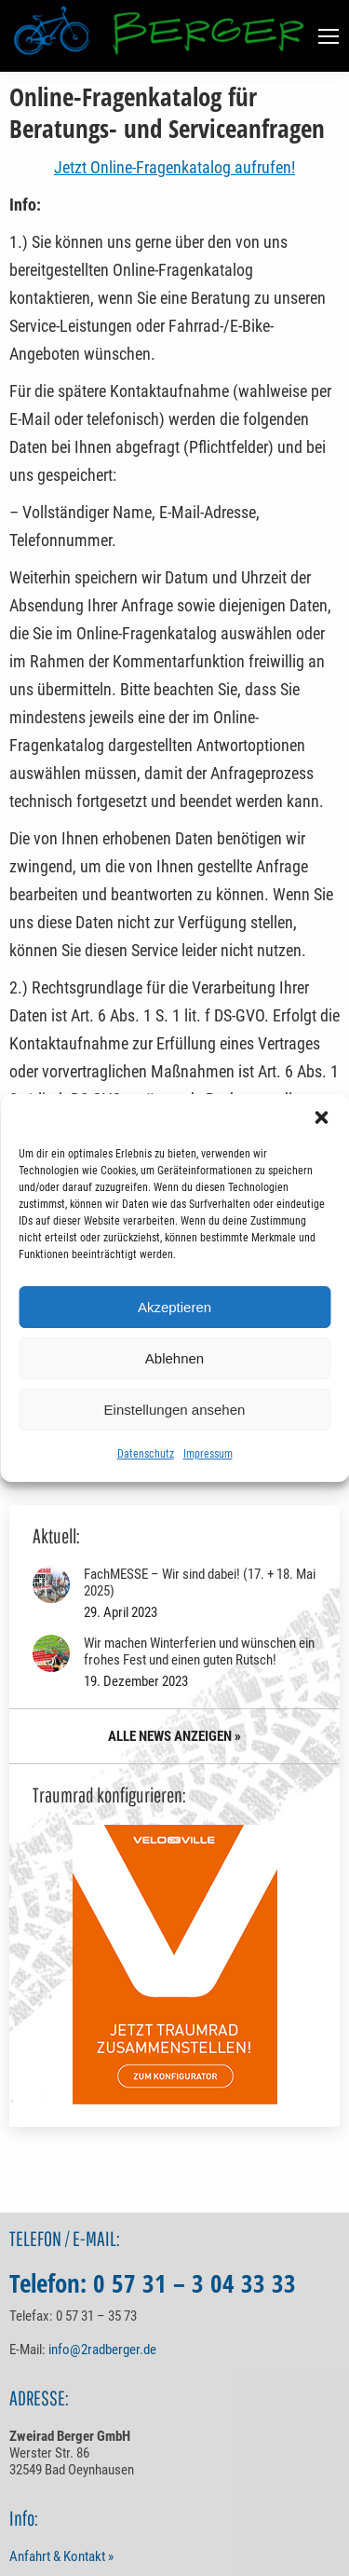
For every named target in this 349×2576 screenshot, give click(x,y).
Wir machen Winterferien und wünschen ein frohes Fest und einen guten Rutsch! (199, 1651)
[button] (321, 1117)
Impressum (208, 1453)
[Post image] (51, 1584)
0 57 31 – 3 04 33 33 (194, 2283)
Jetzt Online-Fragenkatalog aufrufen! (174, 167)
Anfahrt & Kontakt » (61, 2556)
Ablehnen (174, 1358)
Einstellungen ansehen (175, 1410)
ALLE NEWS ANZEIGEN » (174, 1736)
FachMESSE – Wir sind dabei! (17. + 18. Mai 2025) (199, 1582)
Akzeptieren (174, 1307)
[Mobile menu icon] (328, 36)
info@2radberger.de (102, 2349)
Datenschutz (145, 1453)
